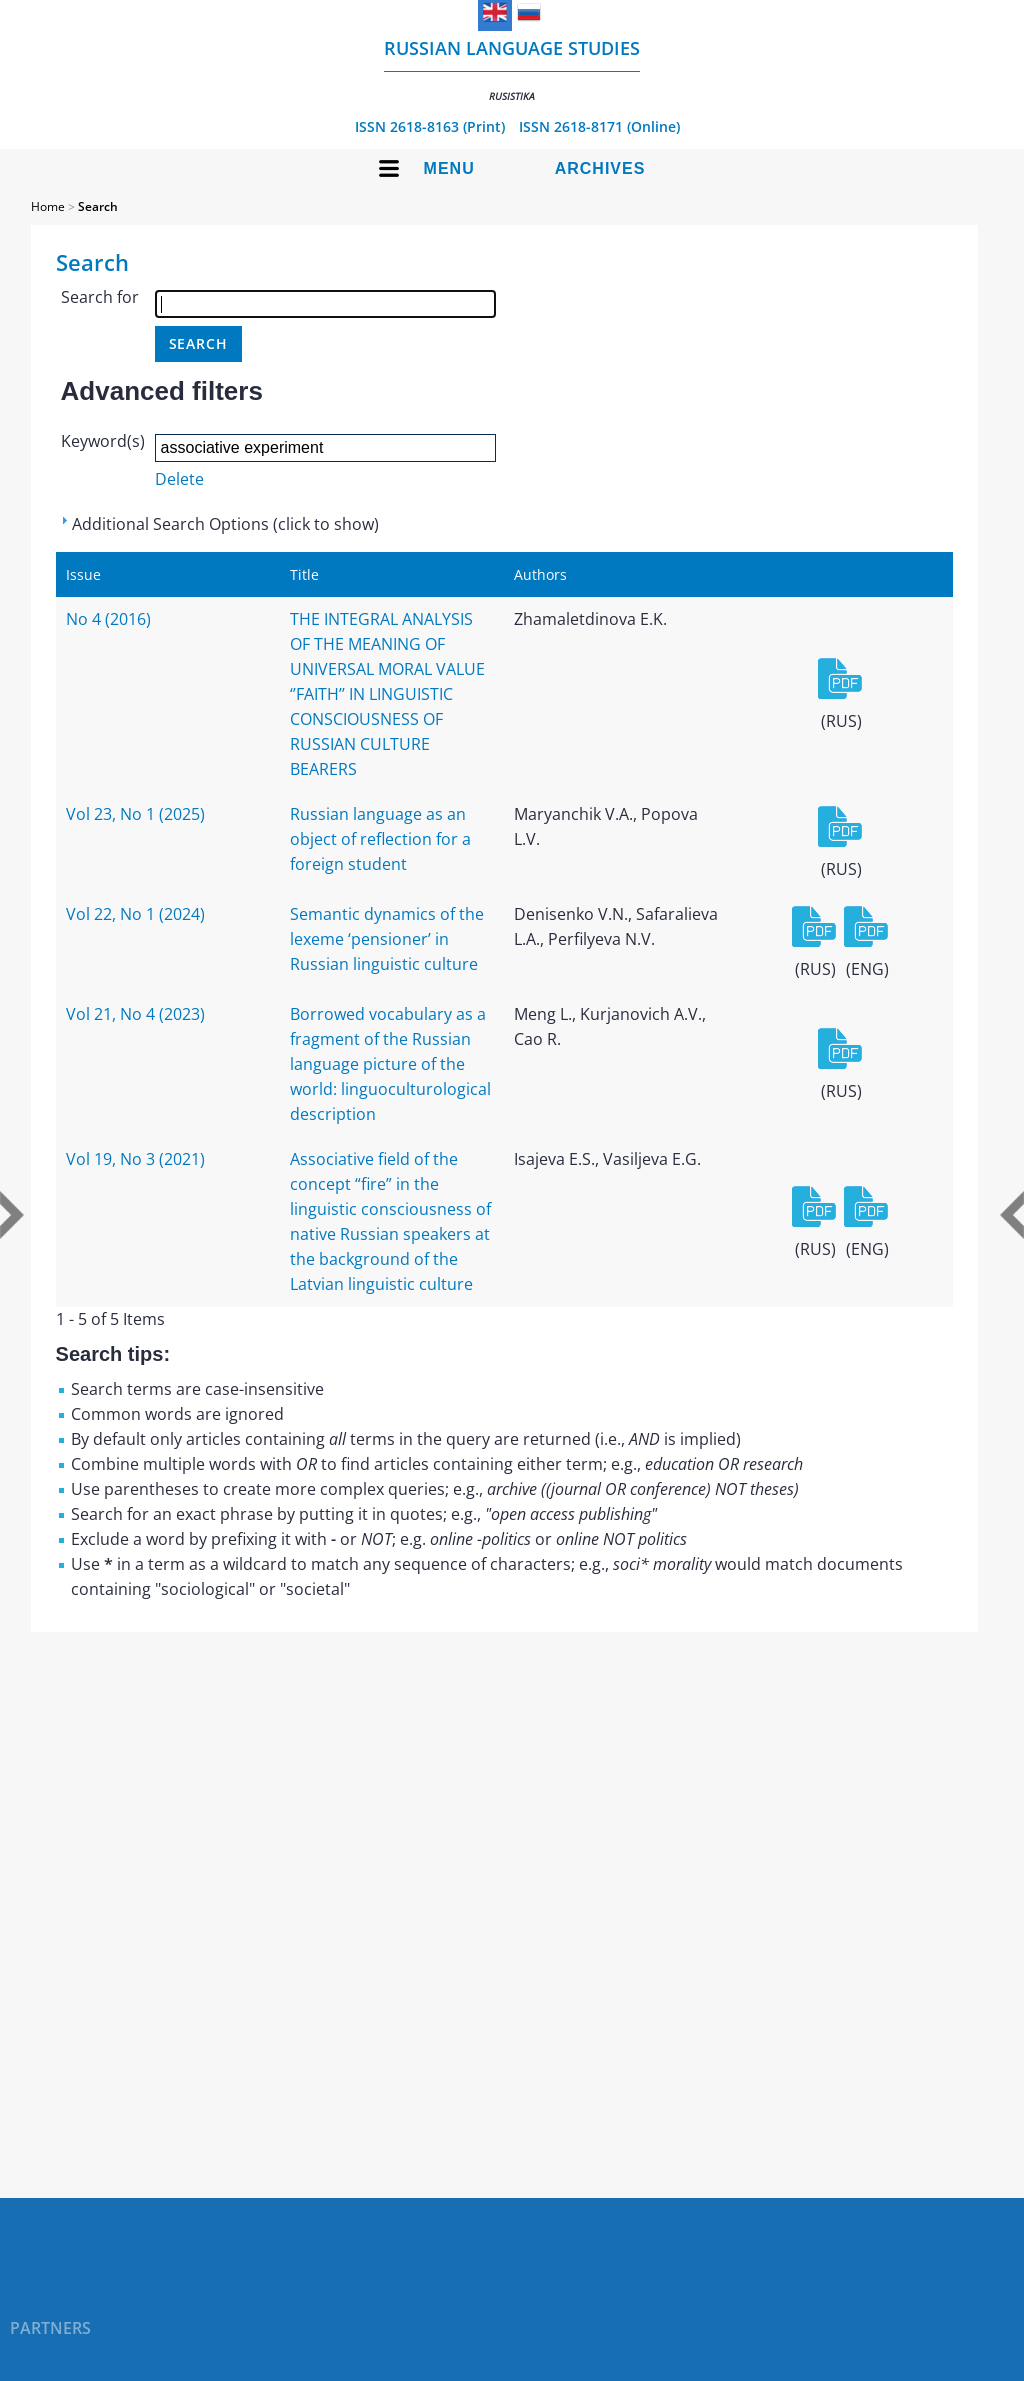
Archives (600, 168)
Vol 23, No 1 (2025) (135, 814)
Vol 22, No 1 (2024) (135, 914)
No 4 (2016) (108, 619)
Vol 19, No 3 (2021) (135, 1159)
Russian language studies (512, 69)
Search (98, 206)
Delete (179, 479)
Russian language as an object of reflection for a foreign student (380, 839)
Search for (100, 297)
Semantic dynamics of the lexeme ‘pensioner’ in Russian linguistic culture (387, 939)
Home (48, 206)
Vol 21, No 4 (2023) (135, 1014)
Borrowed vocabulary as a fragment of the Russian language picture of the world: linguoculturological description (390, 1064)
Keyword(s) (103, 441)
